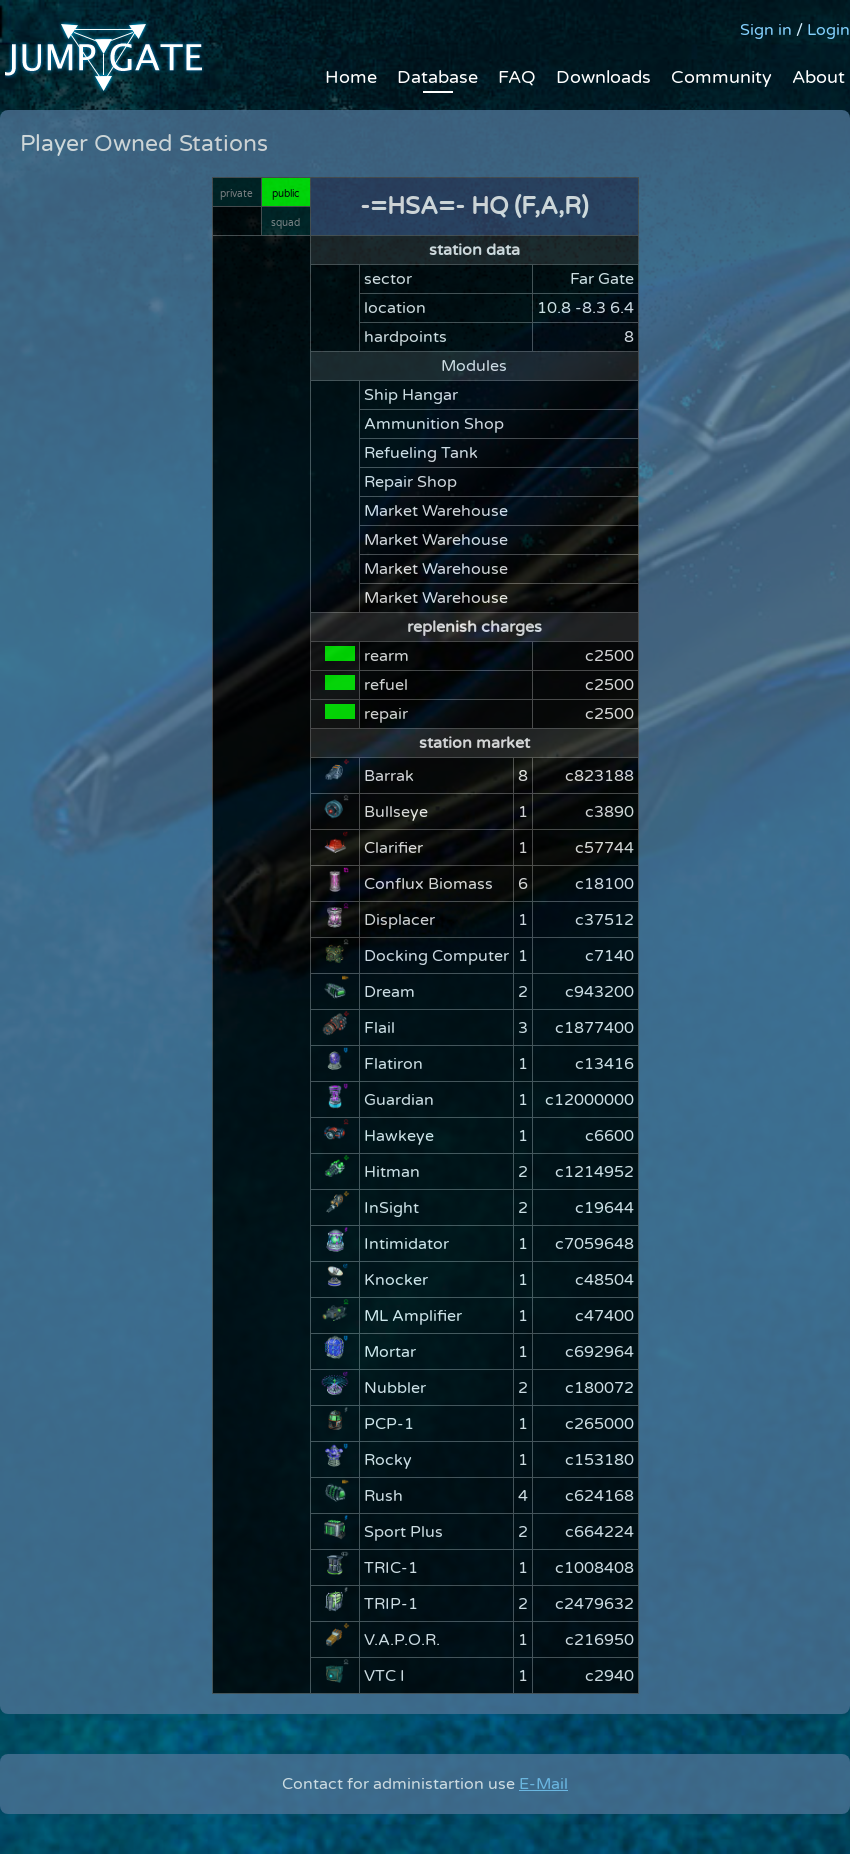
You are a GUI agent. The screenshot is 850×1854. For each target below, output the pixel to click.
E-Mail (543, 1784)
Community (721, 77)
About (818, 77)
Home (351, 77)
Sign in (766, 30)
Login (828, 30)
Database (437, 77)
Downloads (603, 77)
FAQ (517, 77)
